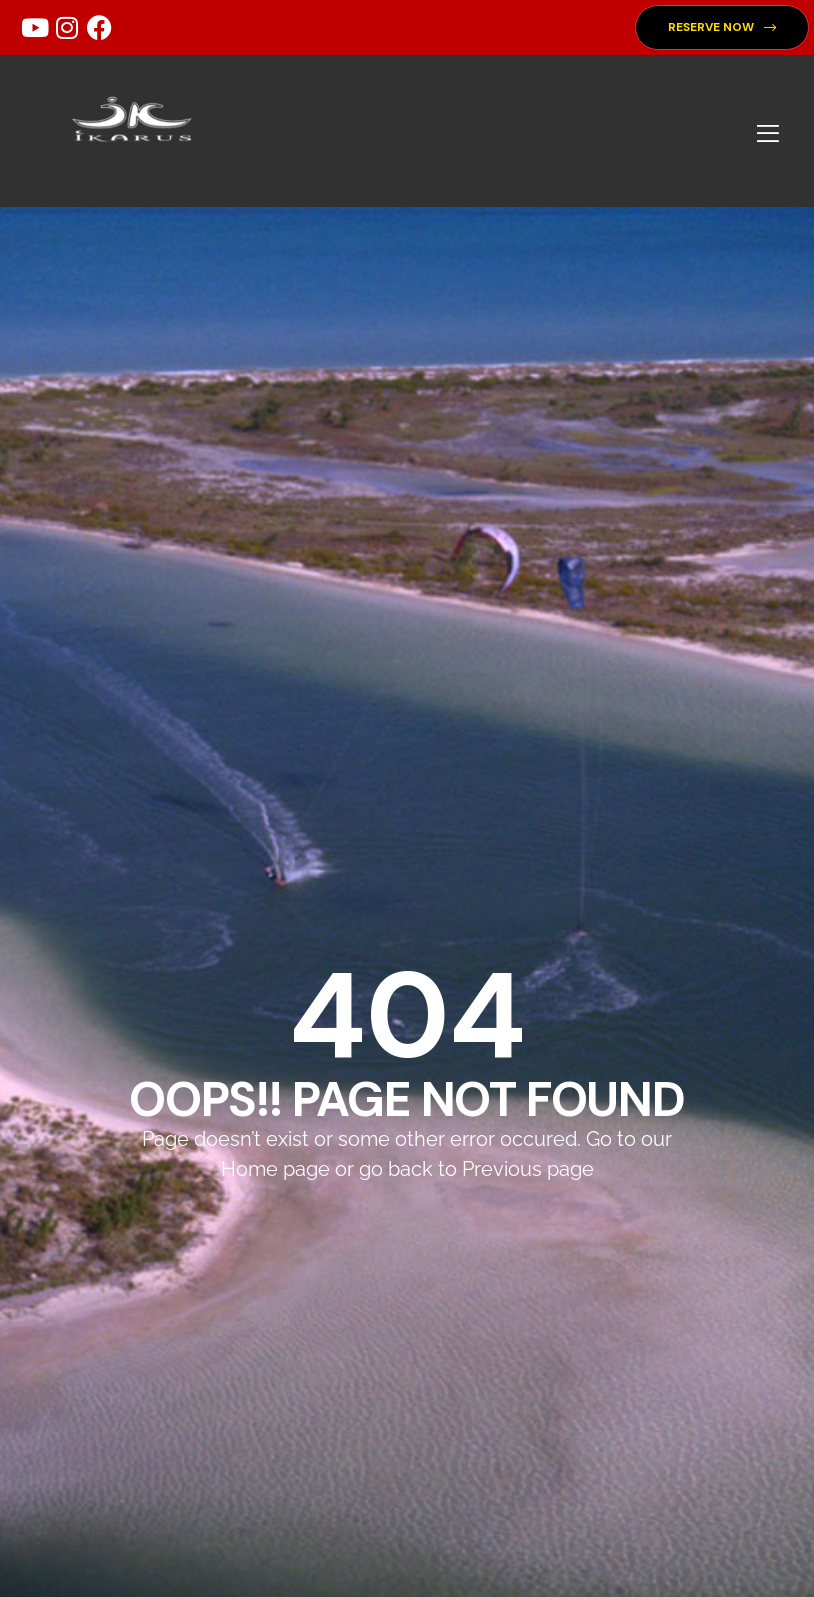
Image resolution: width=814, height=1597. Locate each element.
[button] (722, 27)
